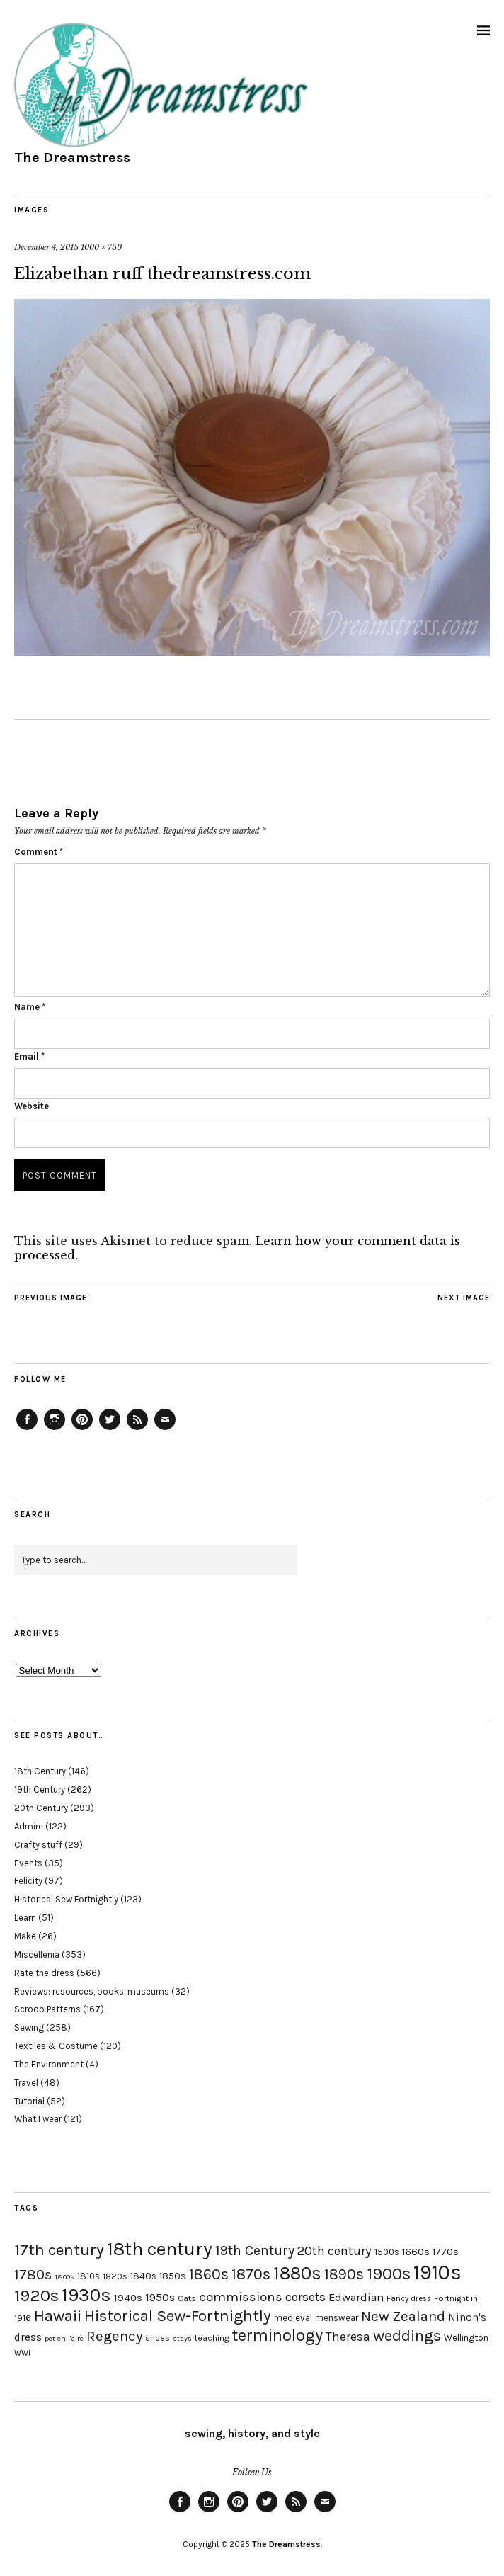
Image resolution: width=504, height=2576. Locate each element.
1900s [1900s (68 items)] (389, 2273)
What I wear (38, 2118)
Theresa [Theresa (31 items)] (348, 2337)
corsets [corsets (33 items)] (305, 2297)
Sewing (29, 2027)
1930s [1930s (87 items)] (86, 2295)
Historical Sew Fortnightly (66, 1899)
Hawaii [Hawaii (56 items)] (57, 2315)
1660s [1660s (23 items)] (416, 2252)
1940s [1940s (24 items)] (128, 2297)
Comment (38, 851)
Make (25, 1936)
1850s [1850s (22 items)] (172, 2276)
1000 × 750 (101, 247)
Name (29, 1007)
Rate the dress (44, 1973)
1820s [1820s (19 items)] (115, 2276)
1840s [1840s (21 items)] (143, 2275)
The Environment (49, 2064)
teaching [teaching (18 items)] (212, 2338)
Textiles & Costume (56, 2046)
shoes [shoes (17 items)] (157, 2338)
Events (28, 1863)
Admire (28, 1826)
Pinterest (82, 1429)
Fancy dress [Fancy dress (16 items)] (408, 2298)
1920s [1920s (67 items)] (36, 2295)
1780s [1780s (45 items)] (33, 2274)
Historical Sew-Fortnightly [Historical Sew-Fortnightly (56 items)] (177, 2315)
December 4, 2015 (46, 247)
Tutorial (29, 2101)
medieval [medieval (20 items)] (293, 2318)
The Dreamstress (72, 157)
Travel (26, 2082)
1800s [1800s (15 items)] (64, 2276)
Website (31, 1106)
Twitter (109, 1429)
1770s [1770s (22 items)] (446, 2252)
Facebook (27, 1429)
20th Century (41, 1808)
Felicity (28, 1881)
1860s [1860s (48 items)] (209, 2274)
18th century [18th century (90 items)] (159, 2248)
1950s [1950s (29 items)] (160, 2297)
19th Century (39, 1789)
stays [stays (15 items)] (182, 2338)
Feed (137, 1429)
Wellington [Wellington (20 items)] (466, 2337)
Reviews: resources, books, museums (91, 1991)
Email (29, 1056)
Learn (25, 1917)
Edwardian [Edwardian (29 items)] (356, 2297)
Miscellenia (36, 1954)
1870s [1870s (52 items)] (250, 2274)
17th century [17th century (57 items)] (59, 2249)
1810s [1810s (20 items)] (88, 2276)
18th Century (40, 1771)
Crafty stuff (38, 1844)
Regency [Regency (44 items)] (114, 2335)
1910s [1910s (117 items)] (437, 2272)
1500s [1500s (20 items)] (386, 2252)
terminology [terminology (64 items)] (277, 2335)
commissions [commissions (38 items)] (240, 2297)
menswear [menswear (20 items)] (336, 2318)
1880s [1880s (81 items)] (297, 2273)
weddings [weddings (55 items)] (407, 2335)
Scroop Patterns (47, 2009)
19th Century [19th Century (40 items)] (254, 2250)
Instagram (54, 1429)
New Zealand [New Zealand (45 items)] (403, 2316)
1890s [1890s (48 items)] (344, 2274)
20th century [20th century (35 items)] (334, 2251)
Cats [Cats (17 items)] (187, 2298)
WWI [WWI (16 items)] (22, 2353)
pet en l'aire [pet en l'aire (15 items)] (64, 2338)
